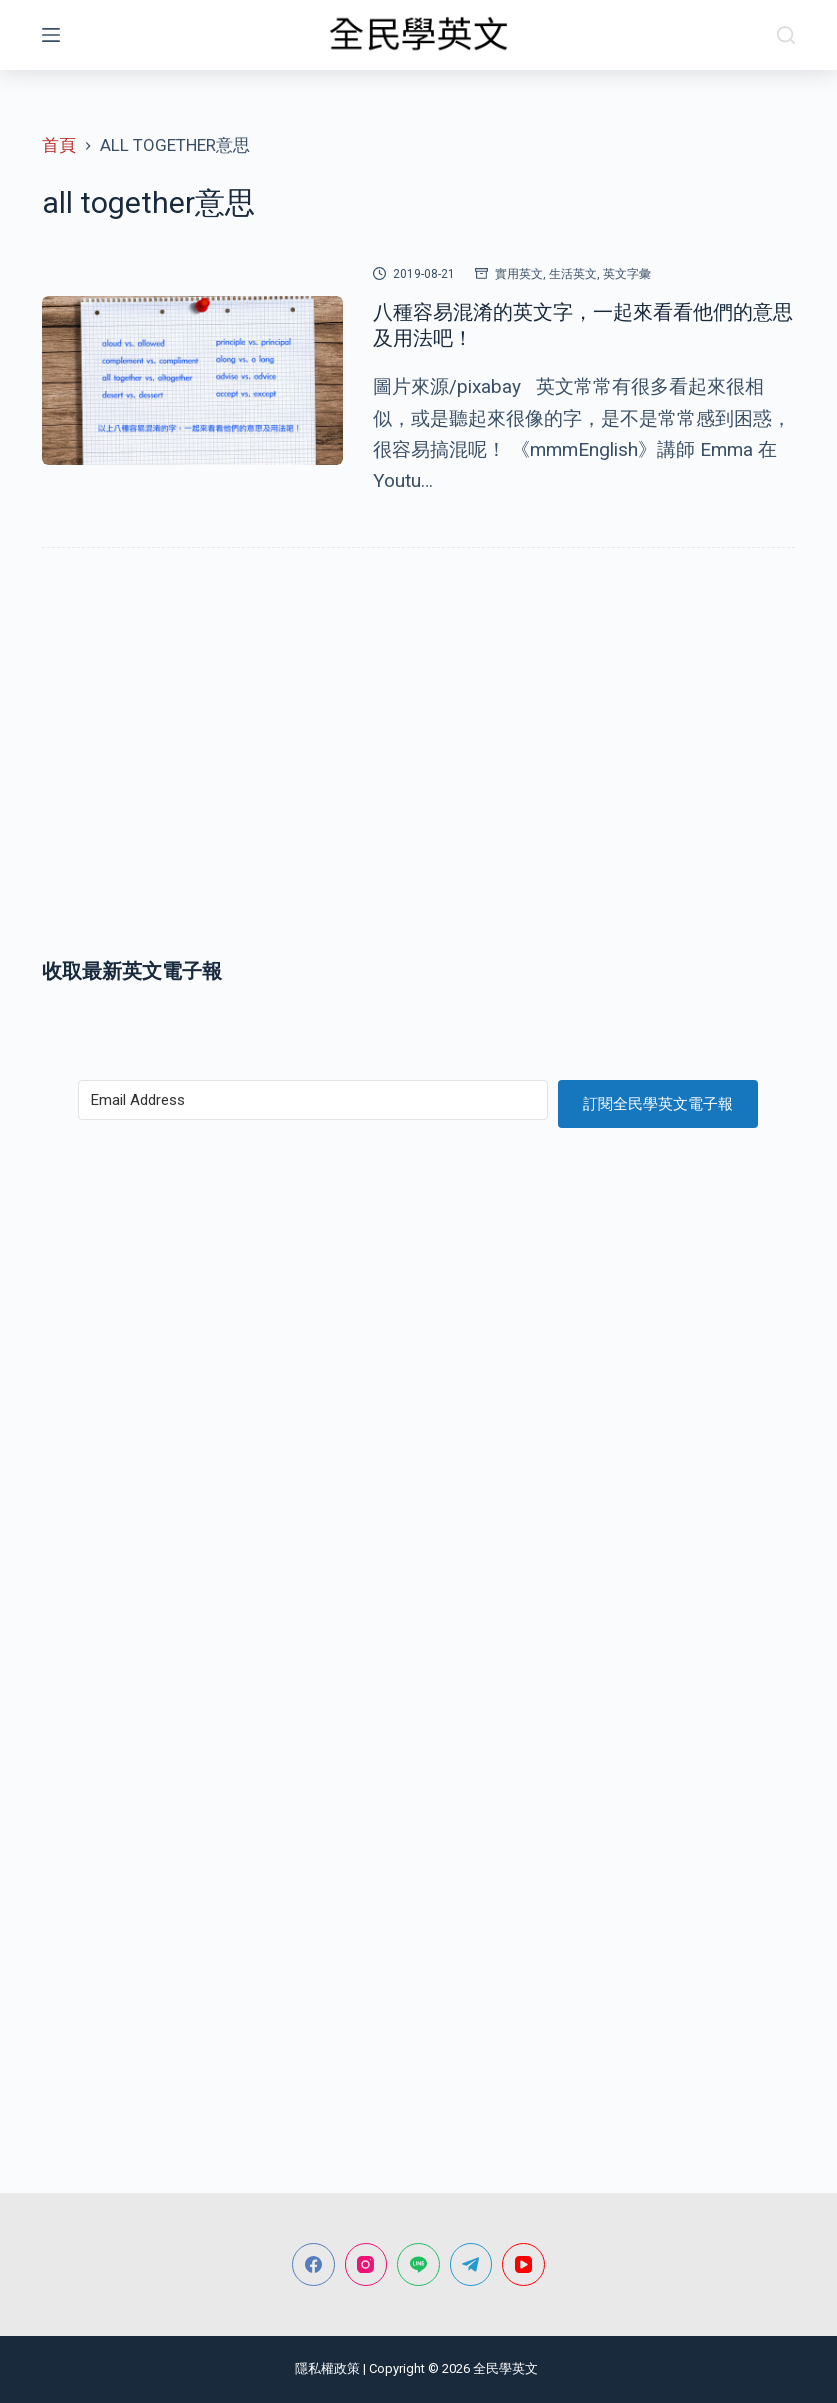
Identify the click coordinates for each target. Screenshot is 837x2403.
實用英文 (519, 274)
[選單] (51, 35)
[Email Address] (312, 1100)
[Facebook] (313, 2264)
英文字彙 (627, 274)
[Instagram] (366, 2264)
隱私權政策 (327, 2368)
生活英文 (573, 274)
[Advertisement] (418, 776)
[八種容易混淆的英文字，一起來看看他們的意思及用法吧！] (192, 380)
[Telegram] (471, 2264)
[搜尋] (786, 35)
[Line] (418, 2264)
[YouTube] (523, 2264)
